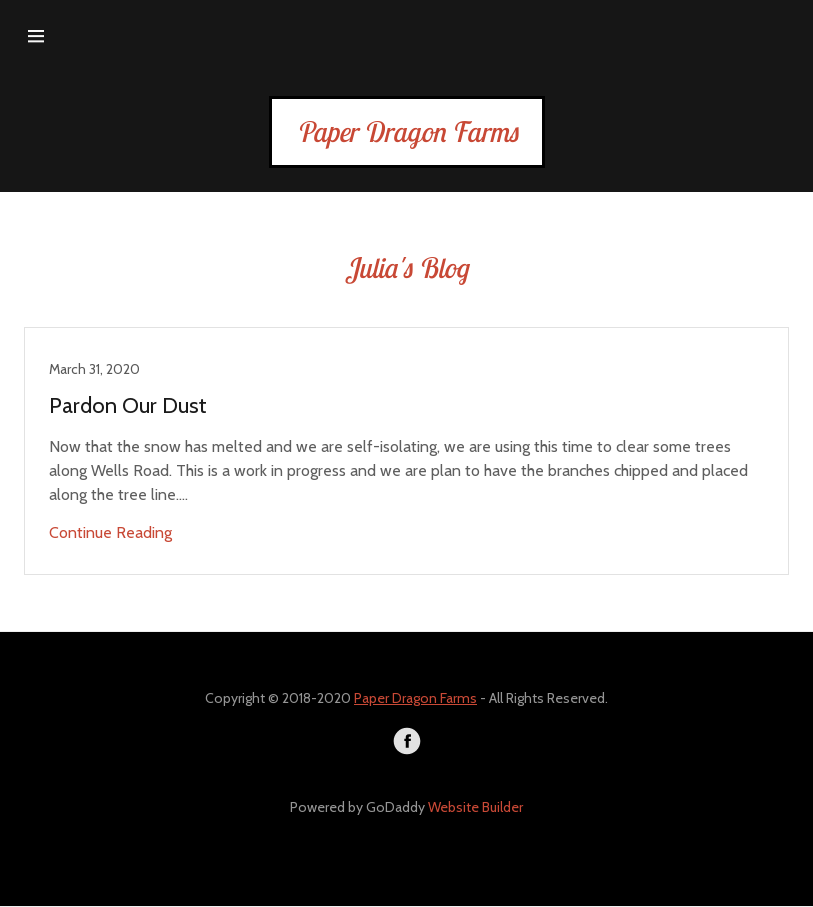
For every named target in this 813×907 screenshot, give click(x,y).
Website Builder (475, 807)
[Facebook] (407, 741)
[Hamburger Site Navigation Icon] (36, 36)
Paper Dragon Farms (415, 698)
